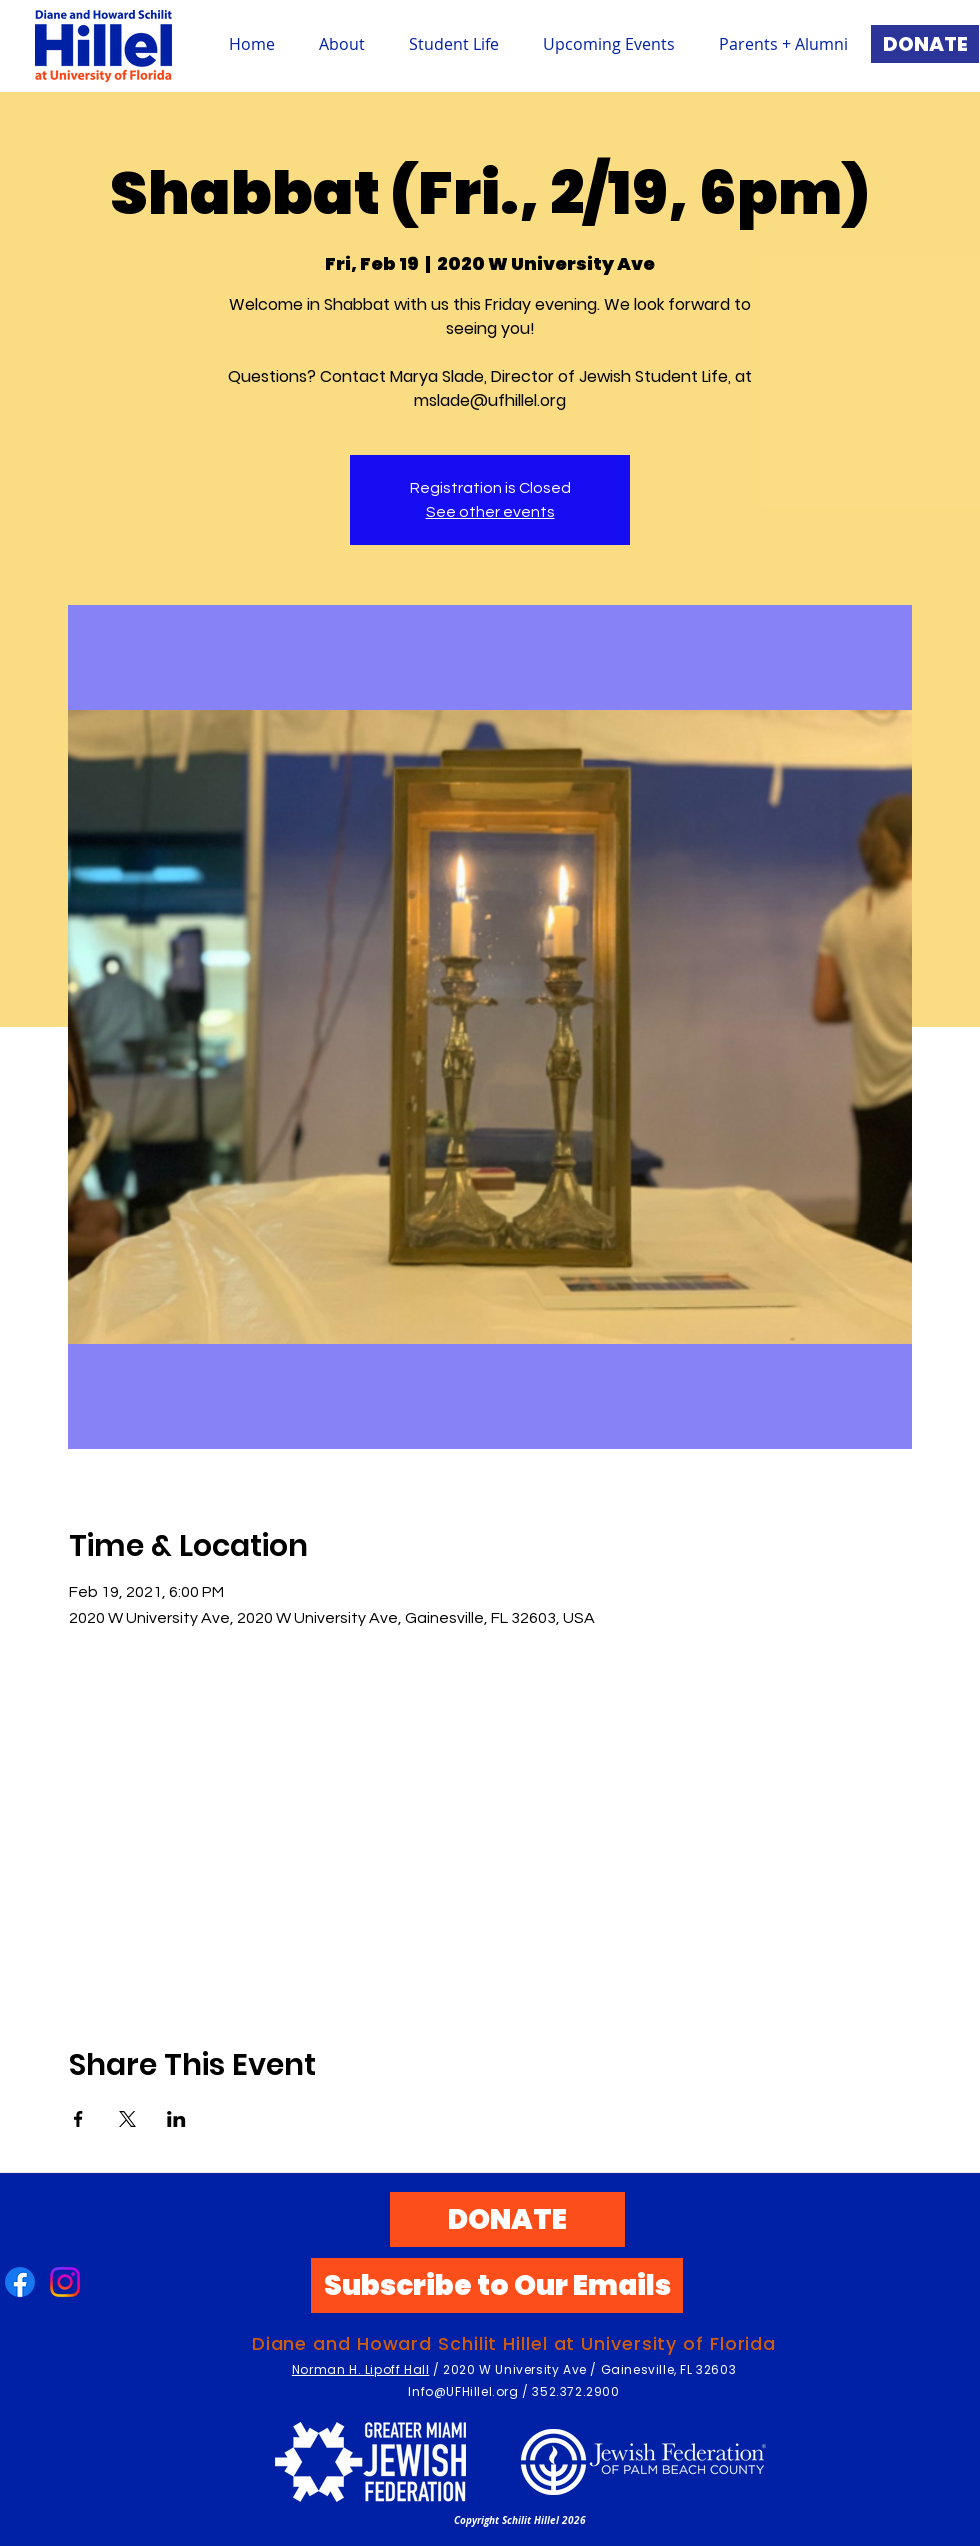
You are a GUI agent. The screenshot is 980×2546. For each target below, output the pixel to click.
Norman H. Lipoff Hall (361, 2369)
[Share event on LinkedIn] (176, 2119)
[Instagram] (65, 2282)
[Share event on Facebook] (78, 2119)
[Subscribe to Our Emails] (497, 2285)
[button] (454, 44)
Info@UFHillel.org (463, 2391)
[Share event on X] (127, 2119)
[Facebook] (20, 2282)
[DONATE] (925, 44)
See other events (490, 512)
